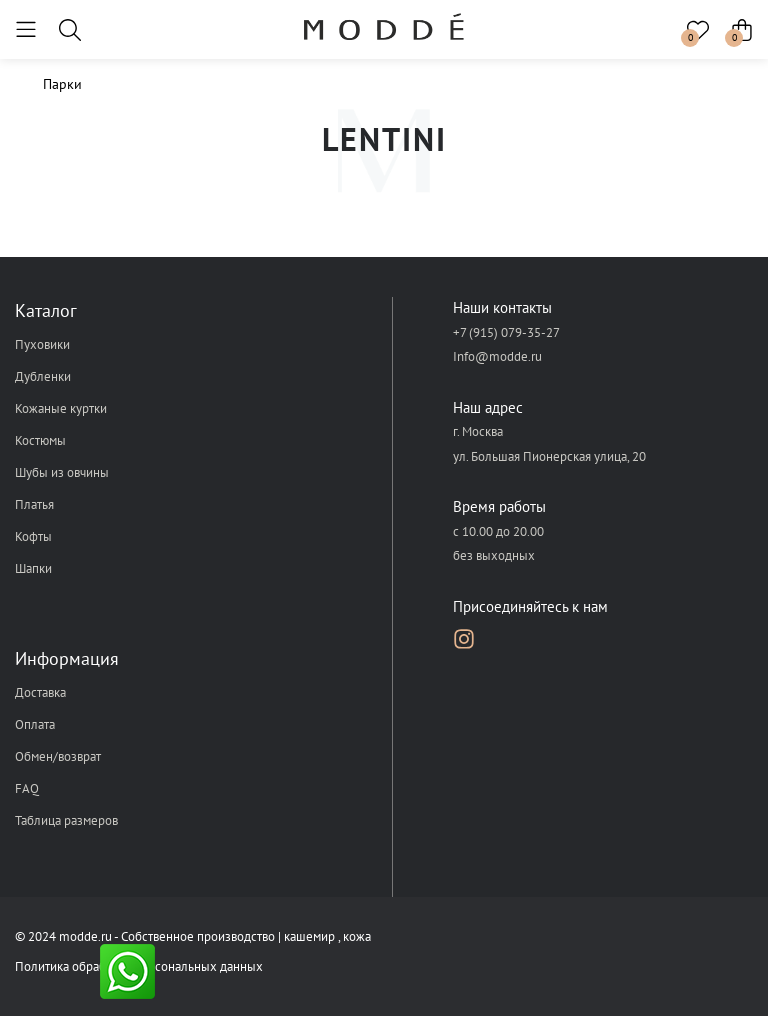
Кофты (33, 536)
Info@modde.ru (497, 356)
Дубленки (43, 376)
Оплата (35, 724)
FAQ (27, 788)
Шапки (33, 568)
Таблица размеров (66, 820)
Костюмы (40, 440)
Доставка (40, 692)
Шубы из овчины (62, 472)
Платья (34, 504)
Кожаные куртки (61, 408)
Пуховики (42, 344)
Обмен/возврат (58, 756)
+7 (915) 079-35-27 (506, 332)
